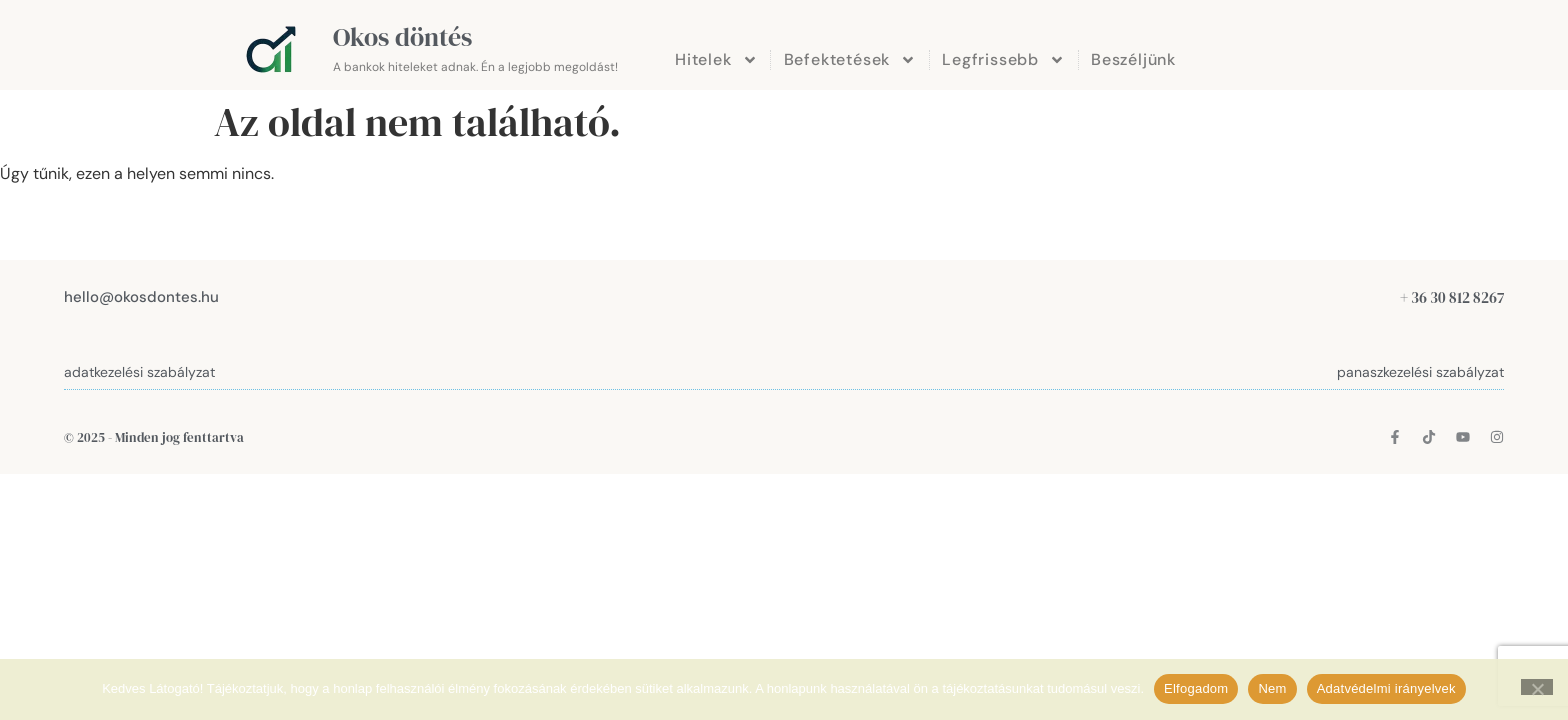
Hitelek (716, 60)
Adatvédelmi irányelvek (1386, 688)
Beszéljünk (1133, 59)
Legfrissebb (1003, 60)
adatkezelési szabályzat (139, 372)
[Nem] (1537, 687)
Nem (1272, 688)
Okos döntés (402, 37)
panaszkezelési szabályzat (1420, 372)
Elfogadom (1196, 688)
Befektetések (850, 60)
